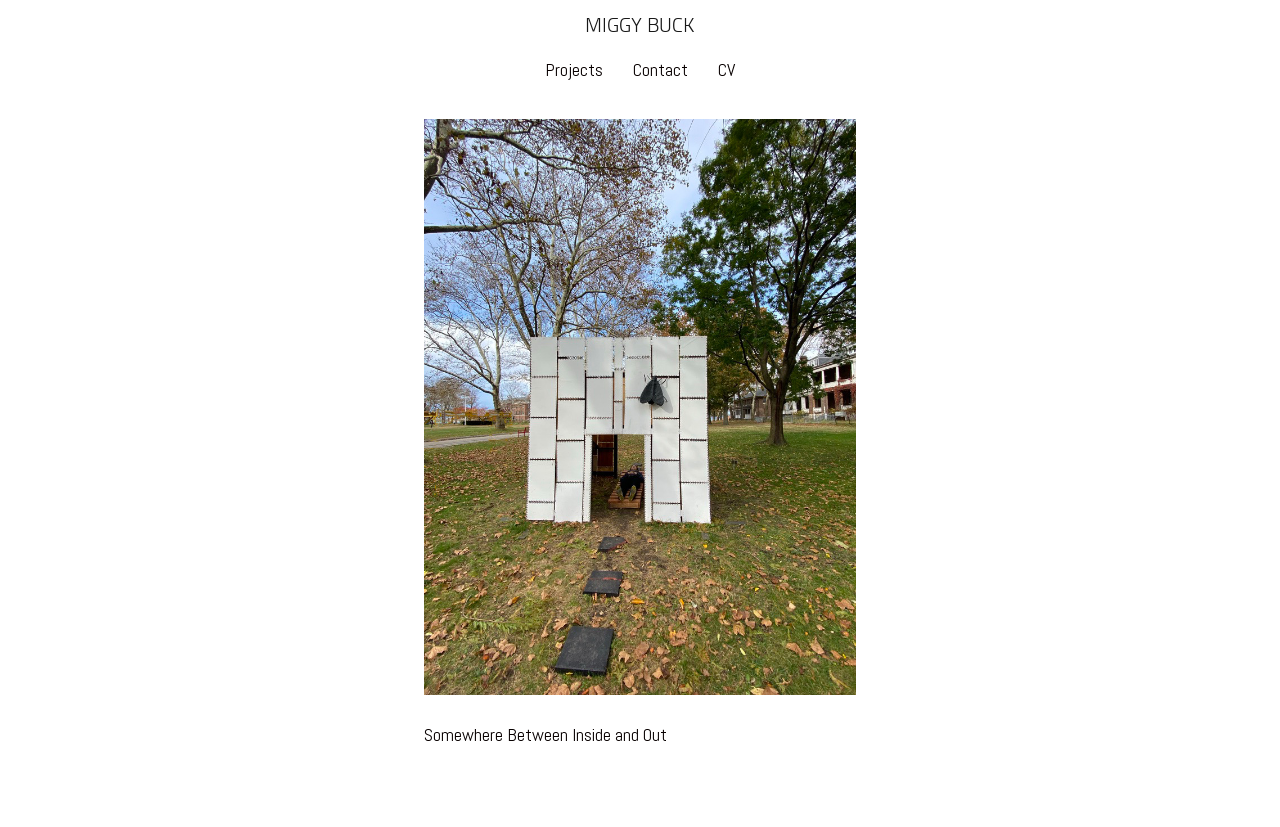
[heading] (640, 27)
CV (726, 69)
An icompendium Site (763, 800)
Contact (660, 69)
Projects (574, 69)
